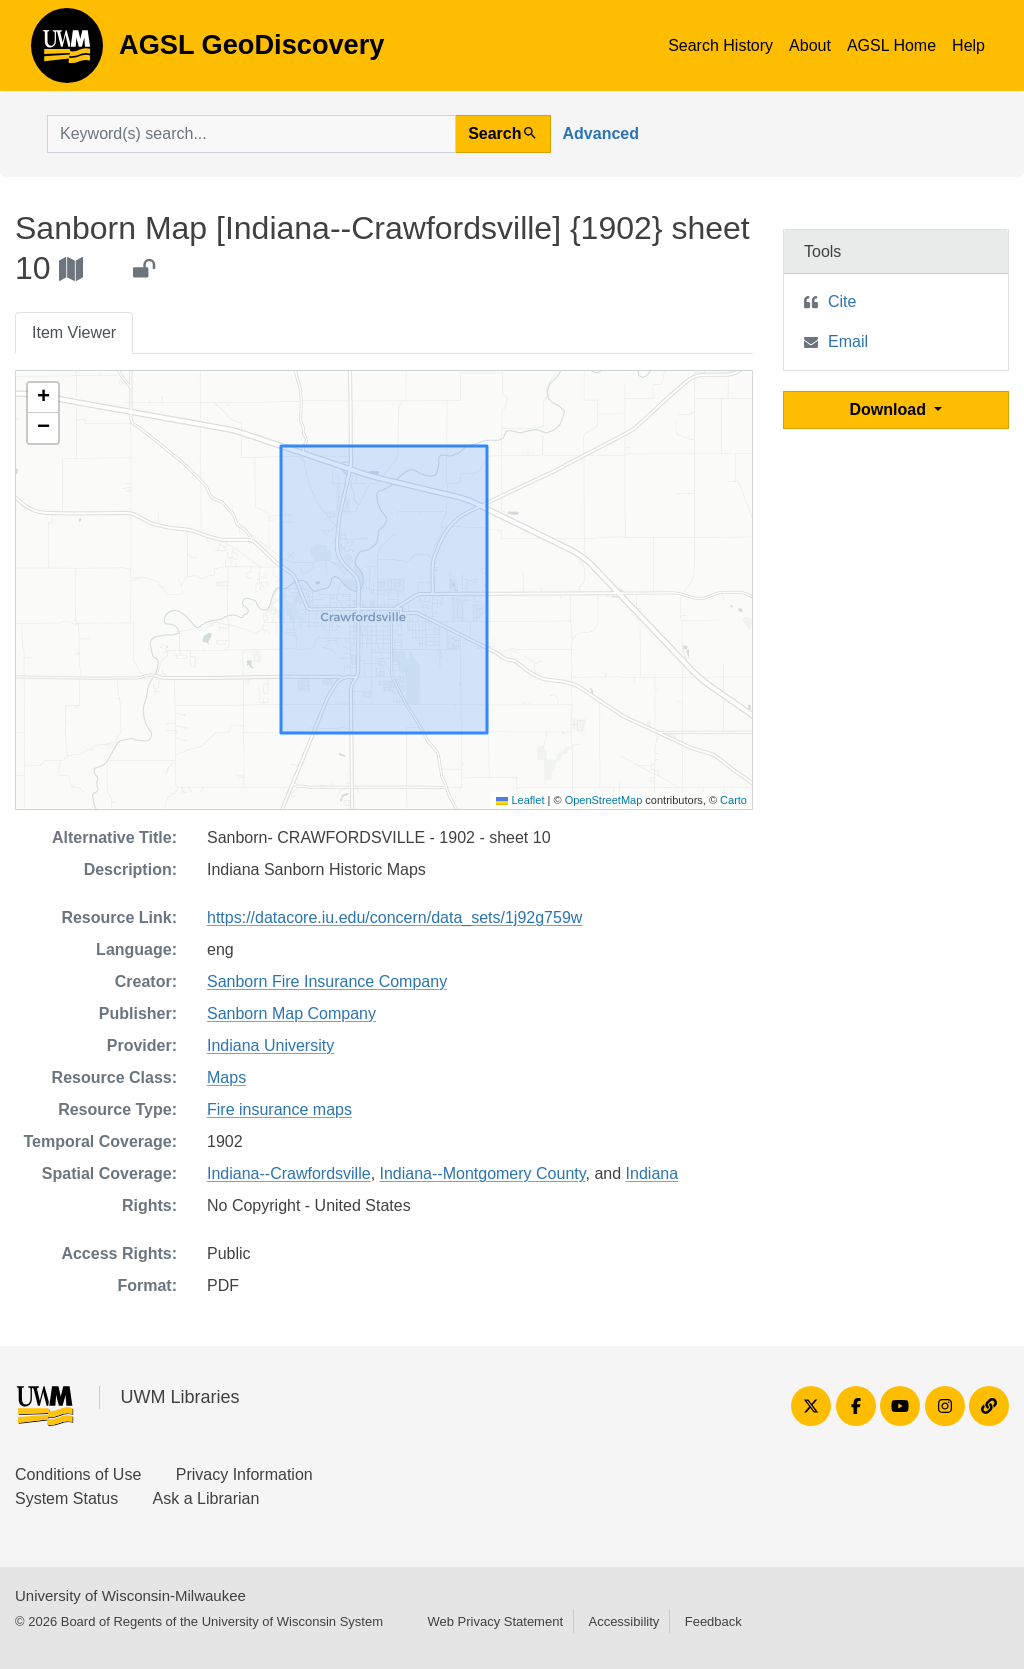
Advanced (601, 133)
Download (890, 409)
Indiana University (270, 1045)
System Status (66, 1498)
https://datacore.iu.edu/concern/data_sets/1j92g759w (394, 917)
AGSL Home (891, 45)
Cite (842, 301)
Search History (720, 45)
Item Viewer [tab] (74, 332)
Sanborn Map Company (291, 1013)
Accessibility (623, 1621)
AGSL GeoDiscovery (67, 52)
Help (968, 45)
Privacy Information (244, 1474)
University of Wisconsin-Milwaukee (130, 1595)
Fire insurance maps (279, 1109)
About (810, 45)
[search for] (251, 134)
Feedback (713, 1621)
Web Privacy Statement (495, 1621)
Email (848, 341)
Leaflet (520, 800)
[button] (43, 398)
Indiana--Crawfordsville (289, 1173)
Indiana (652, 1173)
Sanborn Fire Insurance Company (327, 981)
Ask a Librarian (206, 1498)
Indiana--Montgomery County (483, 1173)
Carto (733, 800)
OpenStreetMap (604, 800)
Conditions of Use (78, 1474)
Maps (226, 1077)
